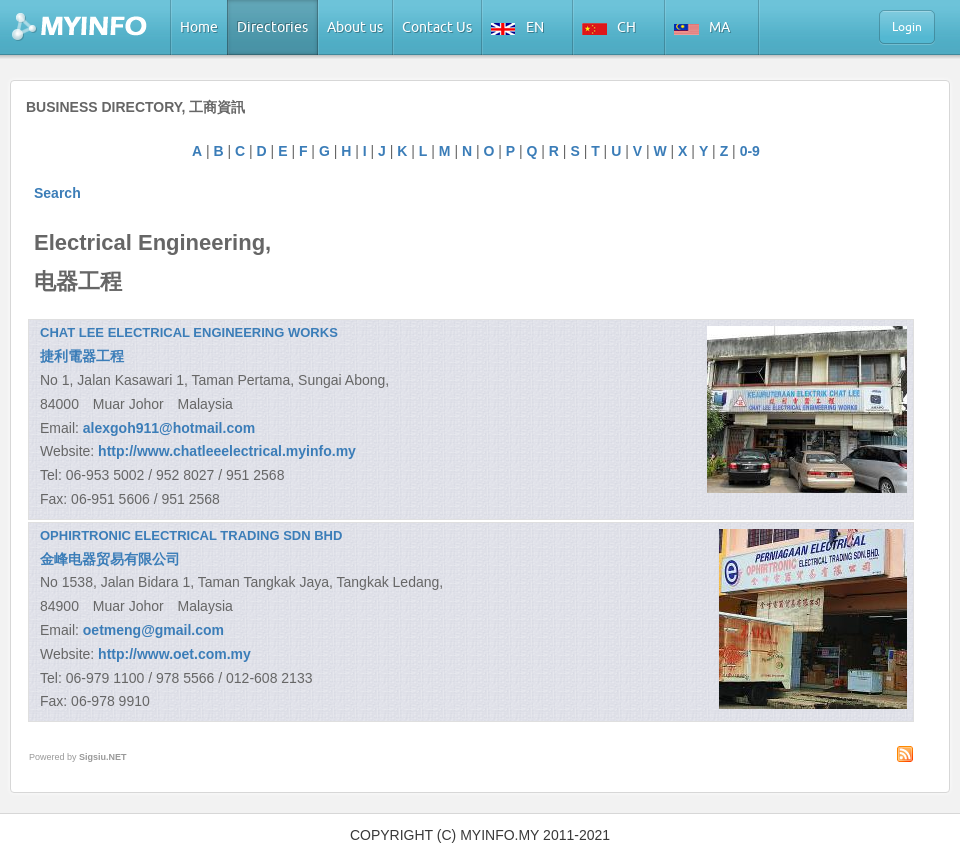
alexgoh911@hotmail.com (169, 428)
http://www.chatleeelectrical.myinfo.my (227, 451)
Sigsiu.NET (103, 757)
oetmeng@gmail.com (153, 630)
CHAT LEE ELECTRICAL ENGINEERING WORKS (189, 332)
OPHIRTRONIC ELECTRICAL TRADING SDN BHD (191, 535)
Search (57, 193)
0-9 (750, 151)
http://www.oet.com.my (174, 654)
